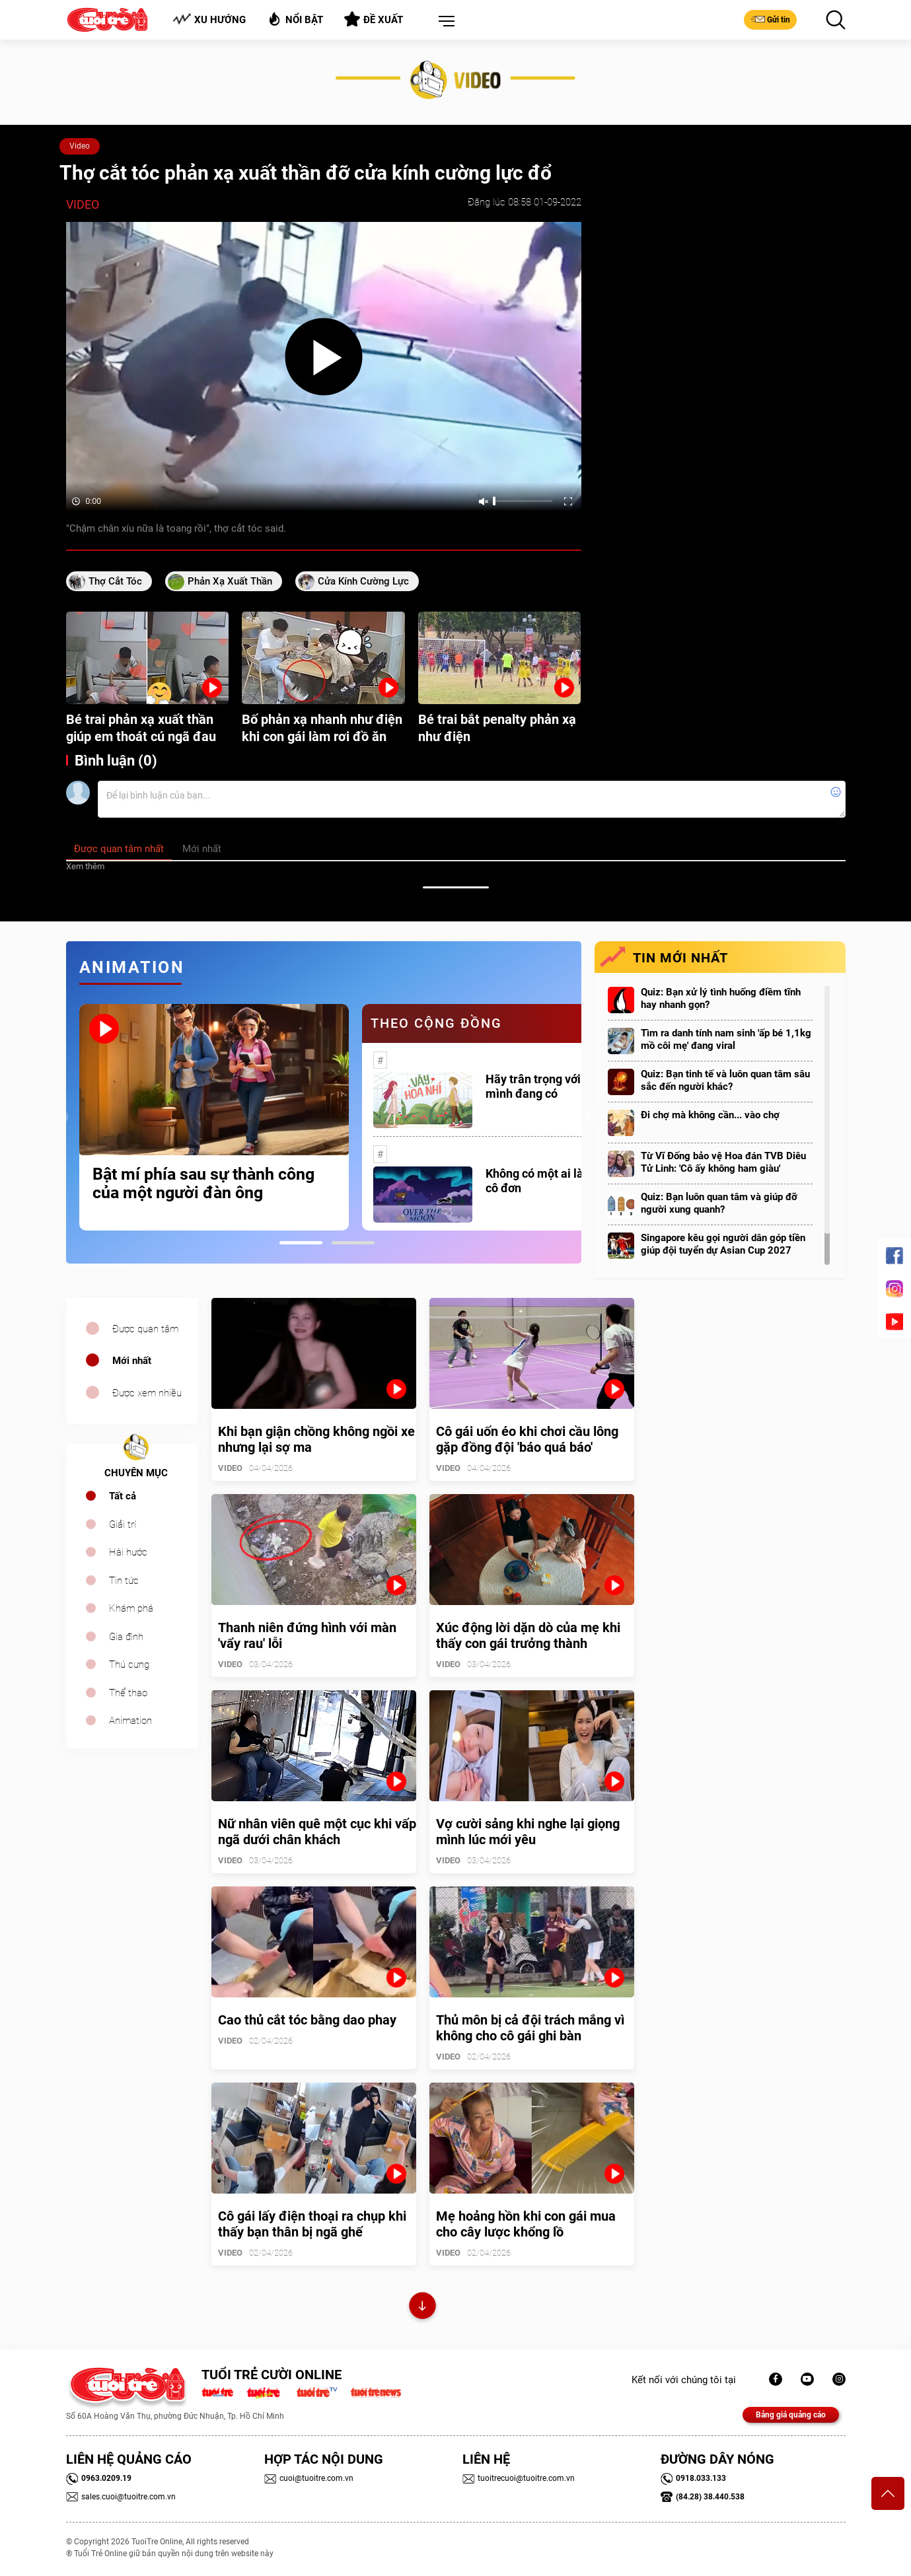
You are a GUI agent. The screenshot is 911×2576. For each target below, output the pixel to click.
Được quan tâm (145, 1329)
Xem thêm (85, 866)
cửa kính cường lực (363, 581)
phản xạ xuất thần (230, 581)
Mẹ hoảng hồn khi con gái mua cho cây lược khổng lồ (526, 2224)
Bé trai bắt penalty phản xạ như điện (497, 727)
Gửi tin (770, 19)
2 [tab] (353, 1242)
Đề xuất (373, 19)
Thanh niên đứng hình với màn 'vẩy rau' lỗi (307, 1635)
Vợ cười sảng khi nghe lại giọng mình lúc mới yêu (528, 1831)
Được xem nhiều (147, 1393)
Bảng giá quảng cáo (791, 2414)
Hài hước (128, 1552)
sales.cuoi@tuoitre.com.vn (121, 2496)
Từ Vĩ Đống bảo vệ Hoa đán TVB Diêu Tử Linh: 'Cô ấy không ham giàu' (723, 1162)
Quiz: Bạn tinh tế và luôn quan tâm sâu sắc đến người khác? (725, 1080)
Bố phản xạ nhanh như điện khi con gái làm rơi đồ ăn (322, 727)
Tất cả (122, 1496)
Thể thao (128, 1693)
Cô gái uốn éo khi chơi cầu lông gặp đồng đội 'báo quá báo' (527, 1439)
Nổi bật (295, 18)
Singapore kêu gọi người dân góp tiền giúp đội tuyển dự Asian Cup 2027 (723, 1244)
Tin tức (124, 1581)
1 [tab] (300, 1242)
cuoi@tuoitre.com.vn (308, 2478)
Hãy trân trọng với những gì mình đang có (558, 1086)
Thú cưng (129, 1664)
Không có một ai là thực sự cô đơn (556, 1180)
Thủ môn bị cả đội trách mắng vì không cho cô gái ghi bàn (530, 2028)
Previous (62, 1117)
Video (79, 146)
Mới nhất (131, 1361)
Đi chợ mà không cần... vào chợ (710, 1115)
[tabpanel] (214, 1117)
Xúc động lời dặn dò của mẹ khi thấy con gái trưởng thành (528, 1635)
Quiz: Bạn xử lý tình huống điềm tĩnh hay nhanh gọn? (721, 998)
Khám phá (131, 1608)
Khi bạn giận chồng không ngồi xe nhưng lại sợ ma (316, 1439)
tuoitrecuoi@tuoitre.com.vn (518, 2478)
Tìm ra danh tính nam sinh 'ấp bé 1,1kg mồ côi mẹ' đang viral (726, 1039)
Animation (130, 1721)
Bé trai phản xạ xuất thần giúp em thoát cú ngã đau (141, 727)
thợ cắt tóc (115, 581)
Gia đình (126, 1637)
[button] (444, 22)
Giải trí (122, 1524)
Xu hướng (209, 19)
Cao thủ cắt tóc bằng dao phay (307, 2020)
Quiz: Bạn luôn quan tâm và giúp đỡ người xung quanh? (719, 1203)
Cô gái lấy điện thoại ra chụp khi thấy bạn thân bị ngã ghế (312, 2224)
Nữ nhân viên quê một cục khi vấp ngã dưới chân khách (317, 1831)
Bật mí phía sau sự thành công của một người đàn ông (203, 1183)
